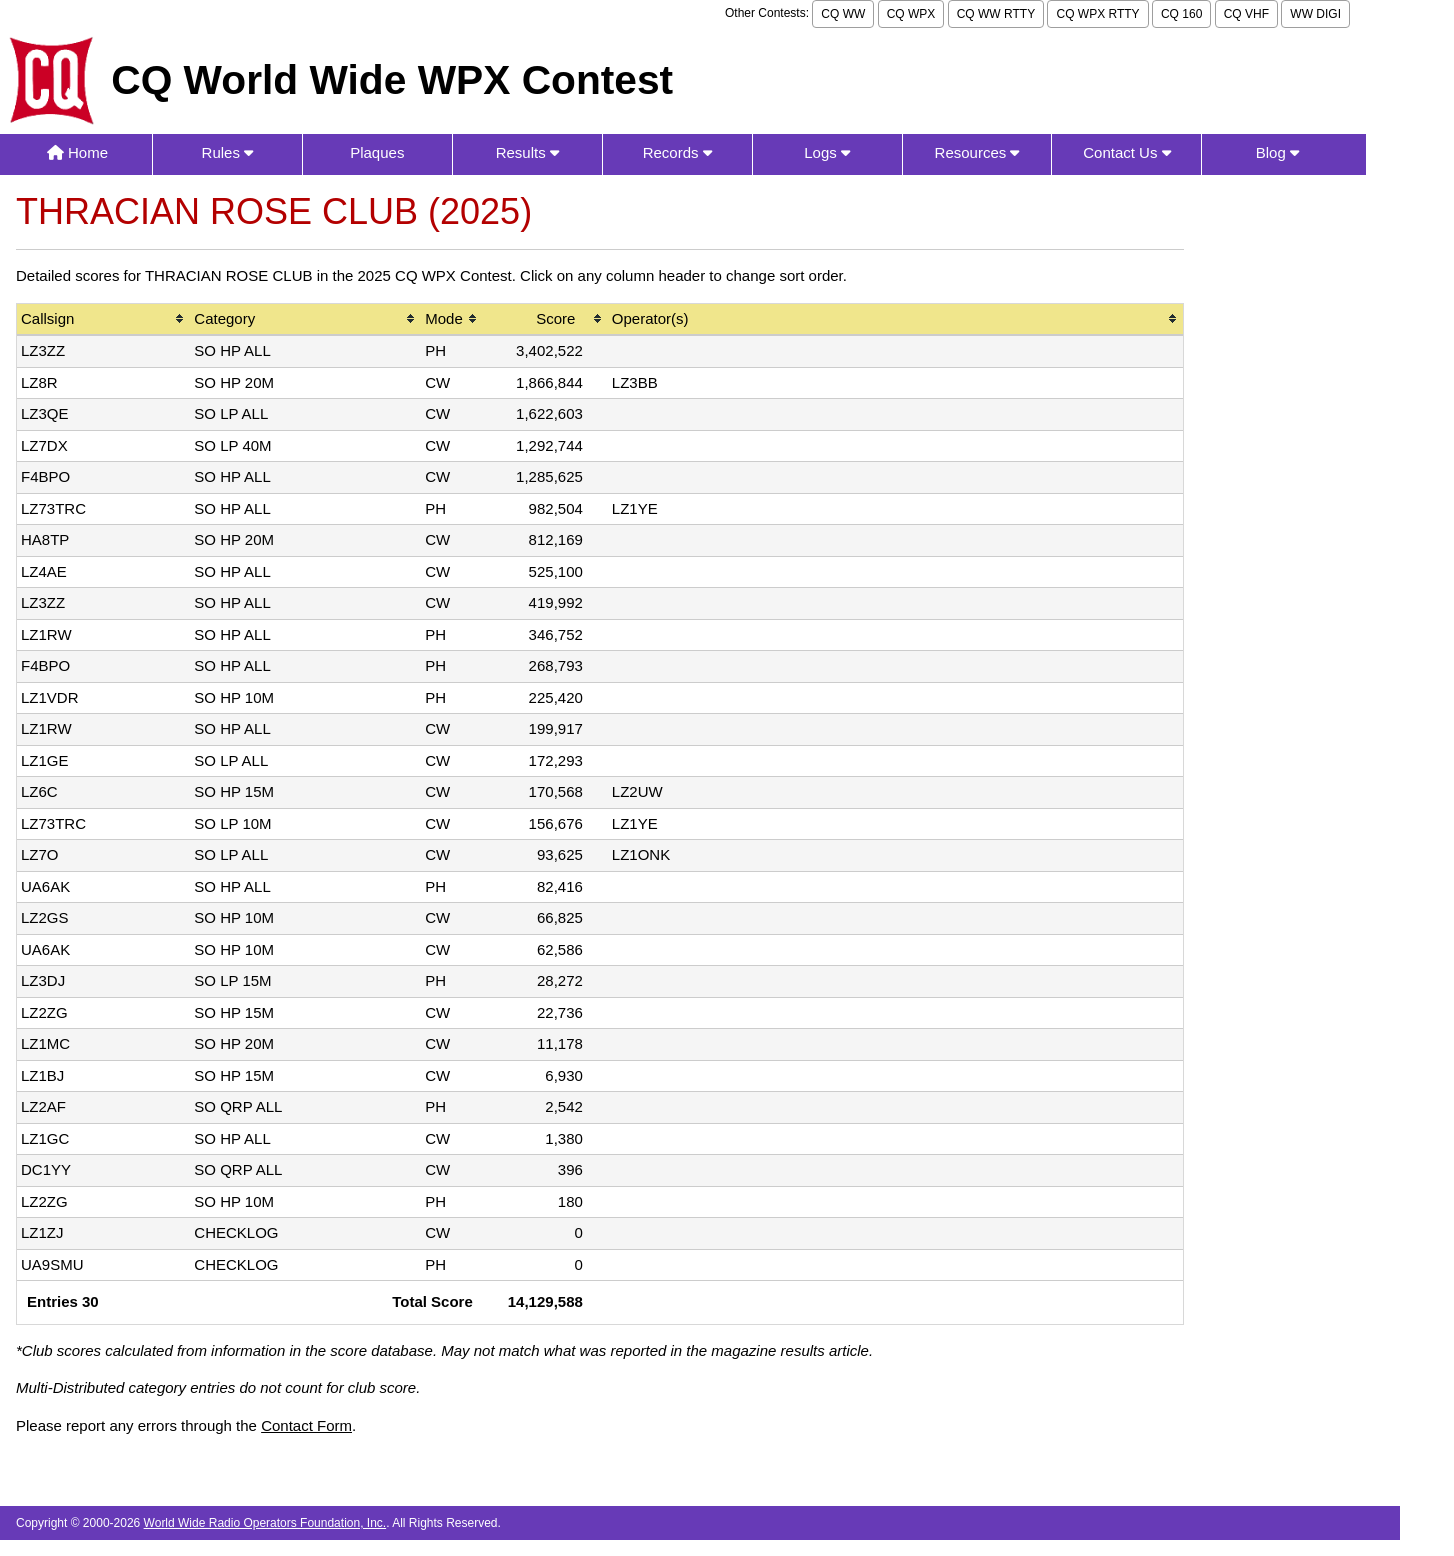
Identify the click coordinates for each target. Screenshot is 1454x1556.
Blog (1277, 152)
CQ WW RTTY (996, 14)
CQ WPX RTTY (1097, 14)
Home (77, 152)
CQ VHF (1246, 14)
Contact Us (1126, 152)
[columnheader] (103, 320)
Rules (228, 152)
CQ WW (843, 14)
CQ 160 (1181, 14)
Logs (827, 152)
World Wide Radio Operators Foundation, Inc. (265, 1523)
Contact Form (306, 1425)
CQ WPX (911, 14)
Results (527, 152)
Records (677, 152)
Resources (977, 152)
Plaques (377, 152)
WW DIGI (1315, 14)
